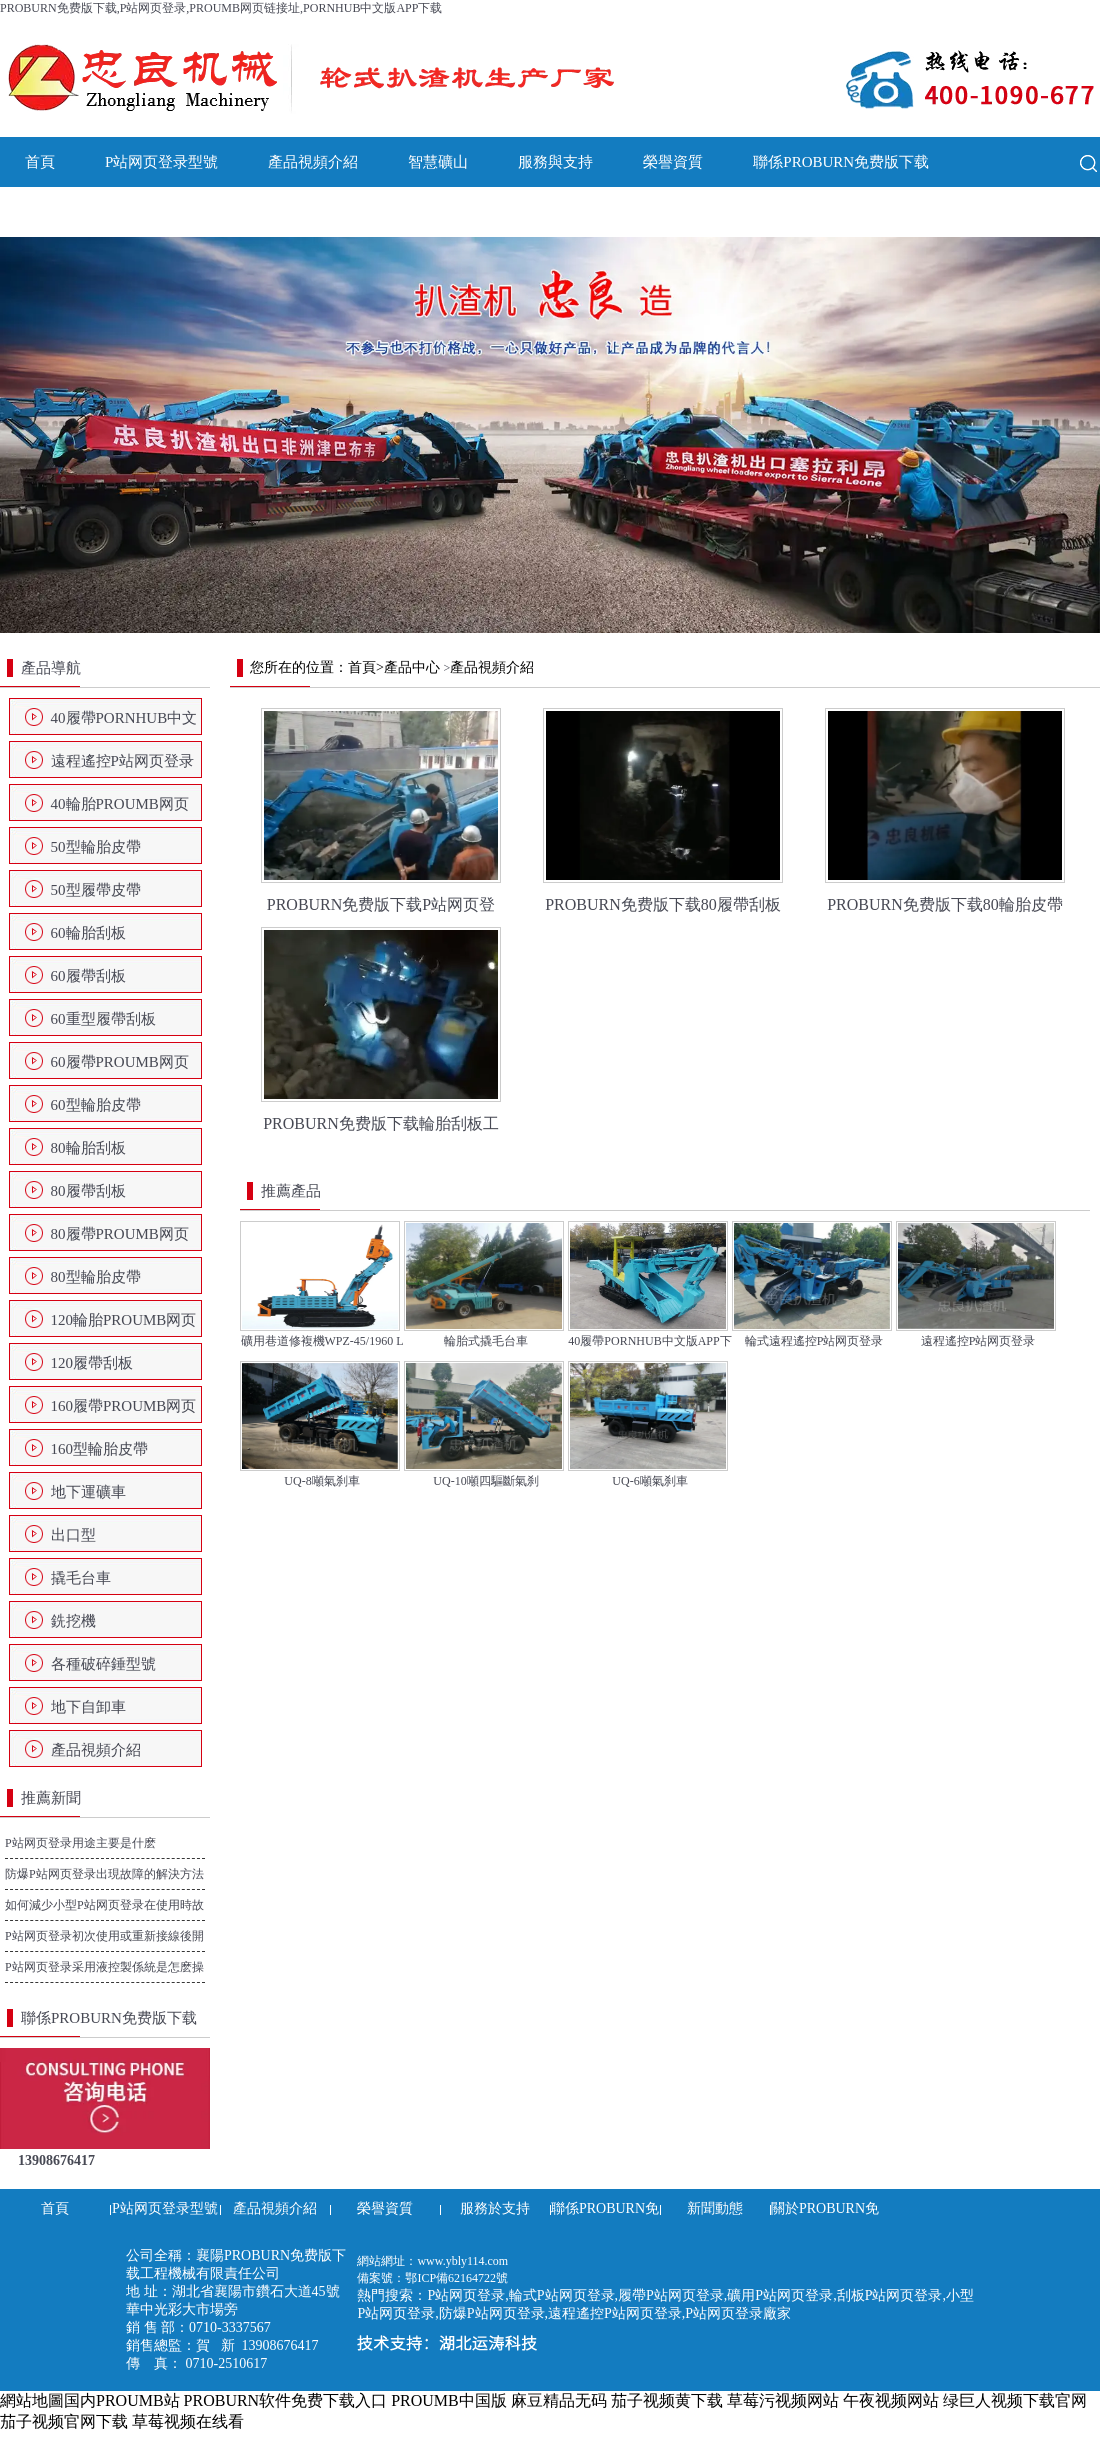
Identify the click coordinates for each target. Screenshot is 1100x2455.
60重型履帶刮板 (103, 1019)
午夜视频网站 (891, 2400)
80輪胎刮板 (88, 1148)
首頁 (40, 162)
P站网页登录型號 (161, 162)
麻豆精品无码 (559, 2400)
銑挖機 (73, 1621)
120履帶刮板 (92, 1363)
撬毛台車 (81, 1578)
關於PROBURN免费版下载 (223, 212)
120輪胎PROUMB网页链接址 (124, 1326)
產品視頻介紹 (313, 162)
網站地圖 (32, 2400)
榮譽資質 (673, 162)
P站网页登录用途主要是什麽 (80, 1843)
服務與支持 (555, 162)
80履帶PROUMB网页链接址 (120, 1240)
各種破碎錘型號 (103, 1664)
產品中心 (412, 667)
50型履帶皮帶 (96, 890)
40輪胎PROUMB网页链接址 (120, 810)
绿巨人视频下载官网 (1015, 2400)
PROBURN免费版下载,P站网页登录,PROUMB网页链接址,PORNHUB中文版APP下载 (221, 8)
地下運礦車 (88, 1492)
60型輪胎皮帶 (96, 1105)
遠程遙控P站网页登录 (122, 761)
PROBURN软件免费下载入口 (286, 2400)
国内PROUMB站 (122, 2400)
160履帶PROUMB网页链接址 (124, 1412)
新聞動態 (55, 212)
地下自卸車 (88, 1707)
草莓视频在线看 (188, 2421)
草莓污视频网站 (783, 2400)
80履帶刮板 (88, 1191)
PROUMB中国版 (449, 2400)
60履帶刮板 (88, 976)
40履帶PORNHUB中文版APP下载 (124, 724)
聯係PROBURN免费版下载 (841, 162)
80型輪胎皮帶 (96, 1277)
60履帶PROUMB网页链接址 (120, 1068)
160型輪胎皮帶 (100, 1449)
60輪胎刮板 (88, 933)
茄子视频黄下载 (667, 2400)
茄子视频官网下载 (64, 2421)
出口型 (73, 1535)
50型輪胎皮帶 (96, 847)
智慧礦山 (438, 162)
